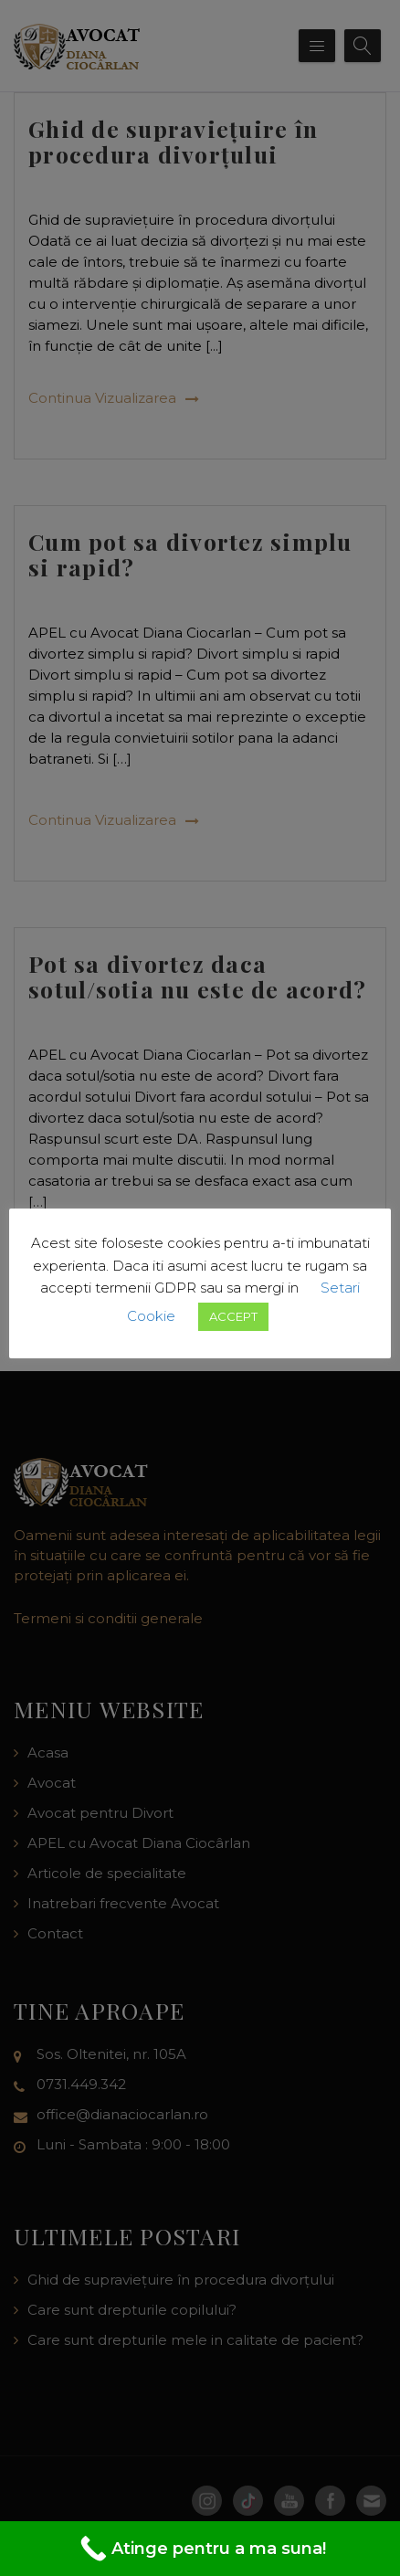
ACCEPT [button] (233, 1316)
